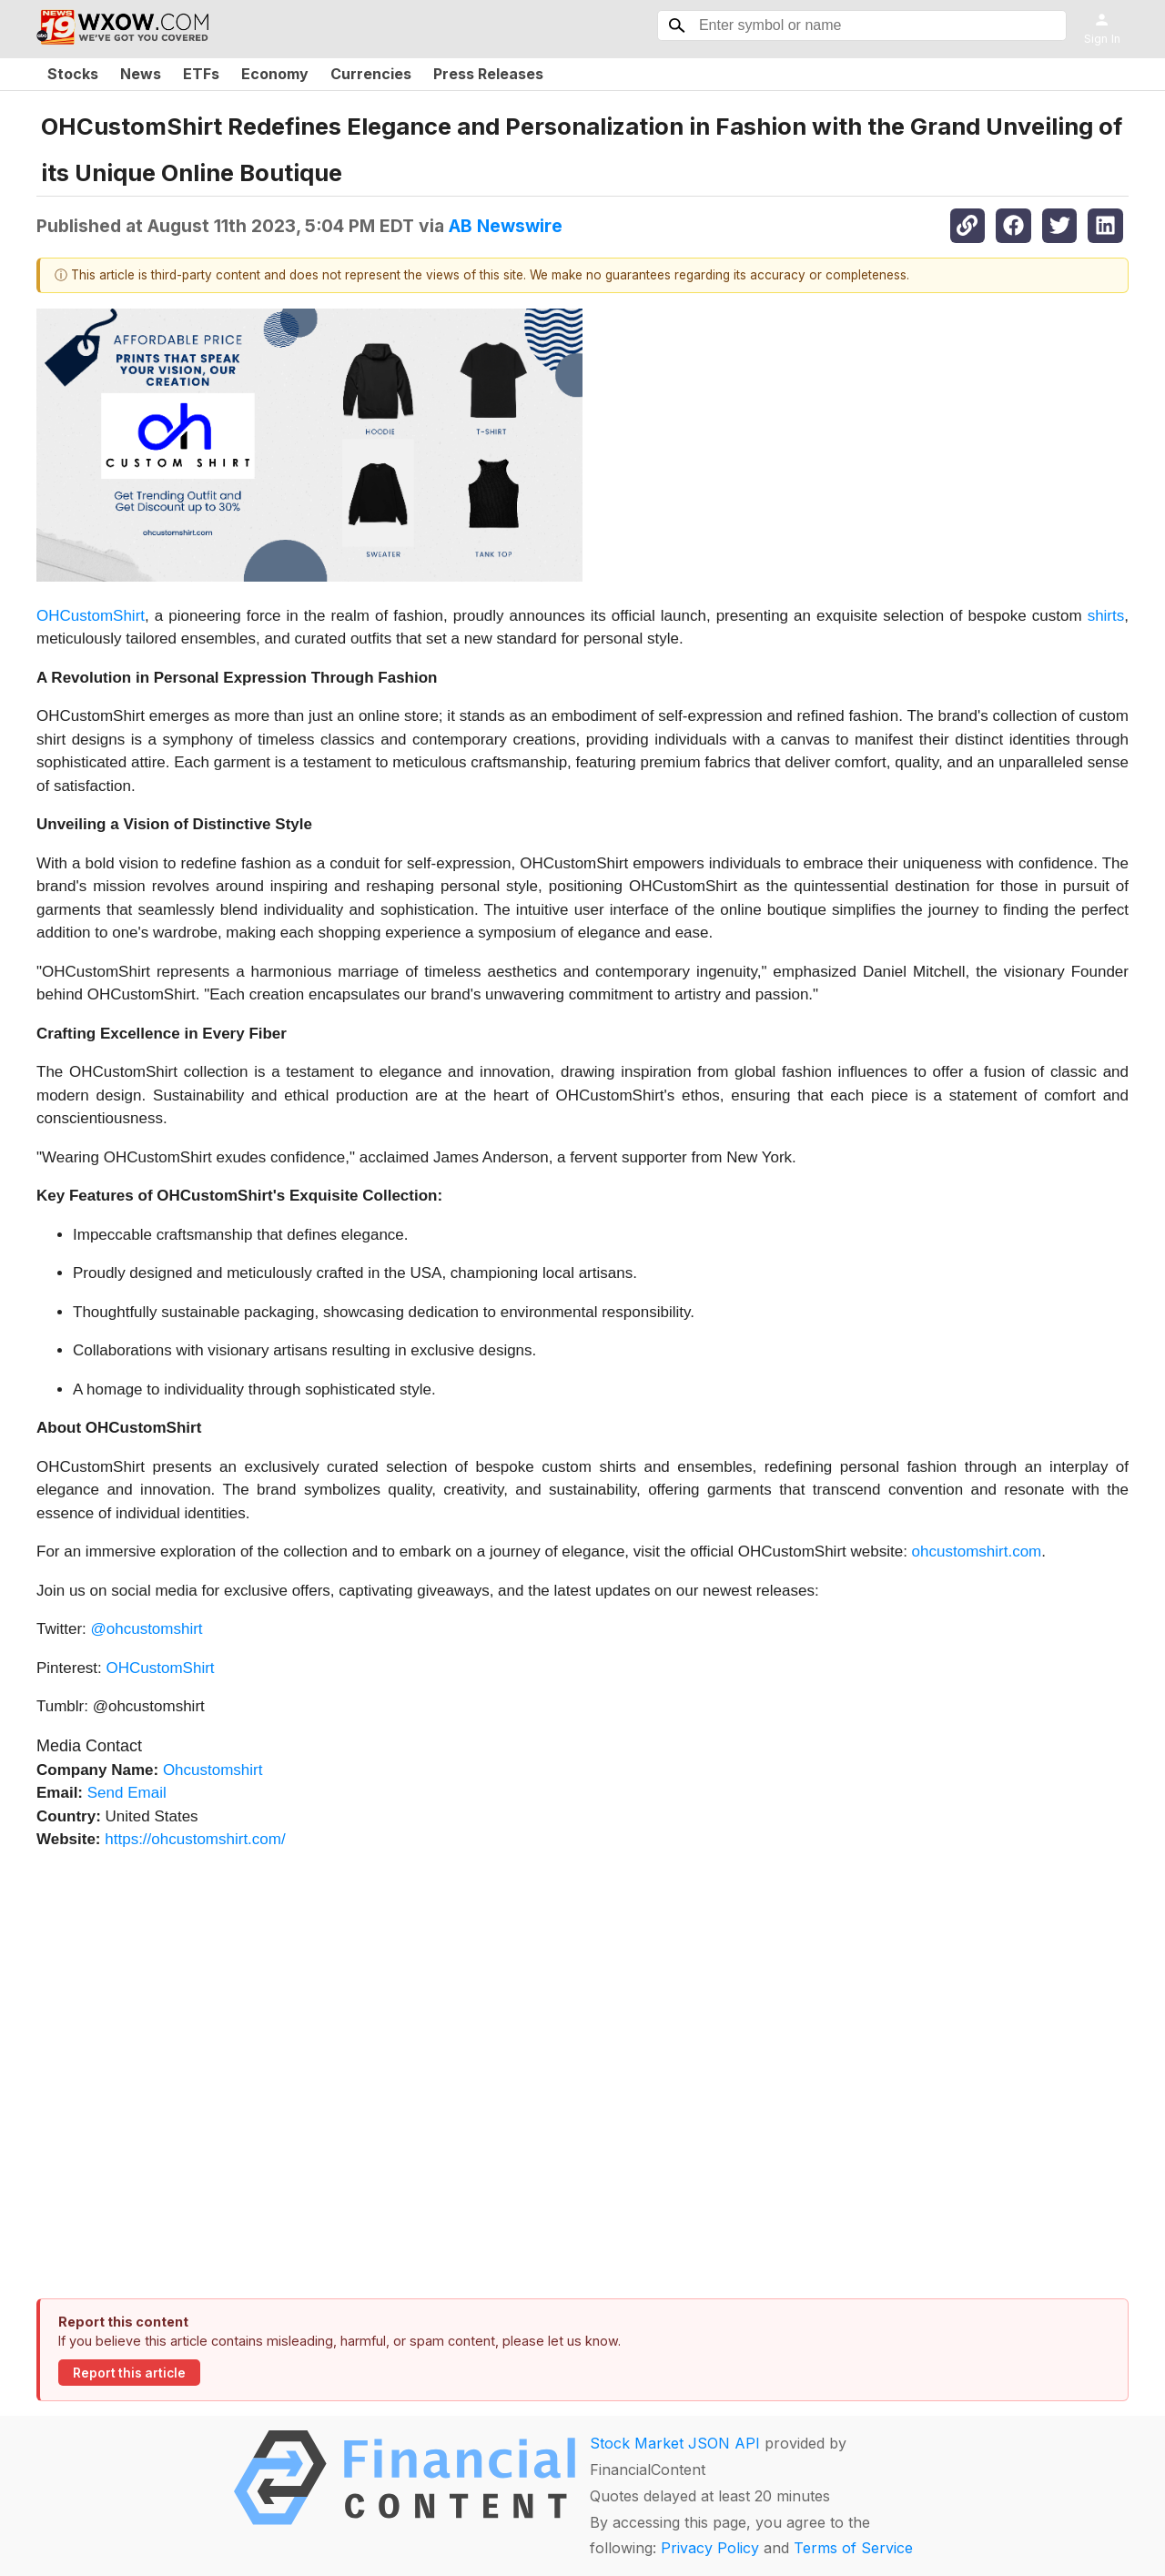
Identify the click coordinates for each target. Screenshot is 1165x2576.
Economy (275, 74)
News (140, 74)
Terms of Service (853, 2548)
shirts (1106, 615)
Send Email (127, 1792)
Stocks (72, 74)
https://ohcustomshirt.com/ (195, 1839)
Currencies (370, 74)
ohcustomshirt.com (977, 1551)
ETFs (201, 74)
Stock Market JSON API (675, 2443)
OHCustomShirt (90, 615)
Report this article (129, 2373)
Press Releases (488, 74)
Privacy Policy (710, 2548)
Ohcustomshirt (213, 1770)
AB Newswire (505, 226)
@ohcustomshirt (147, 1629)
